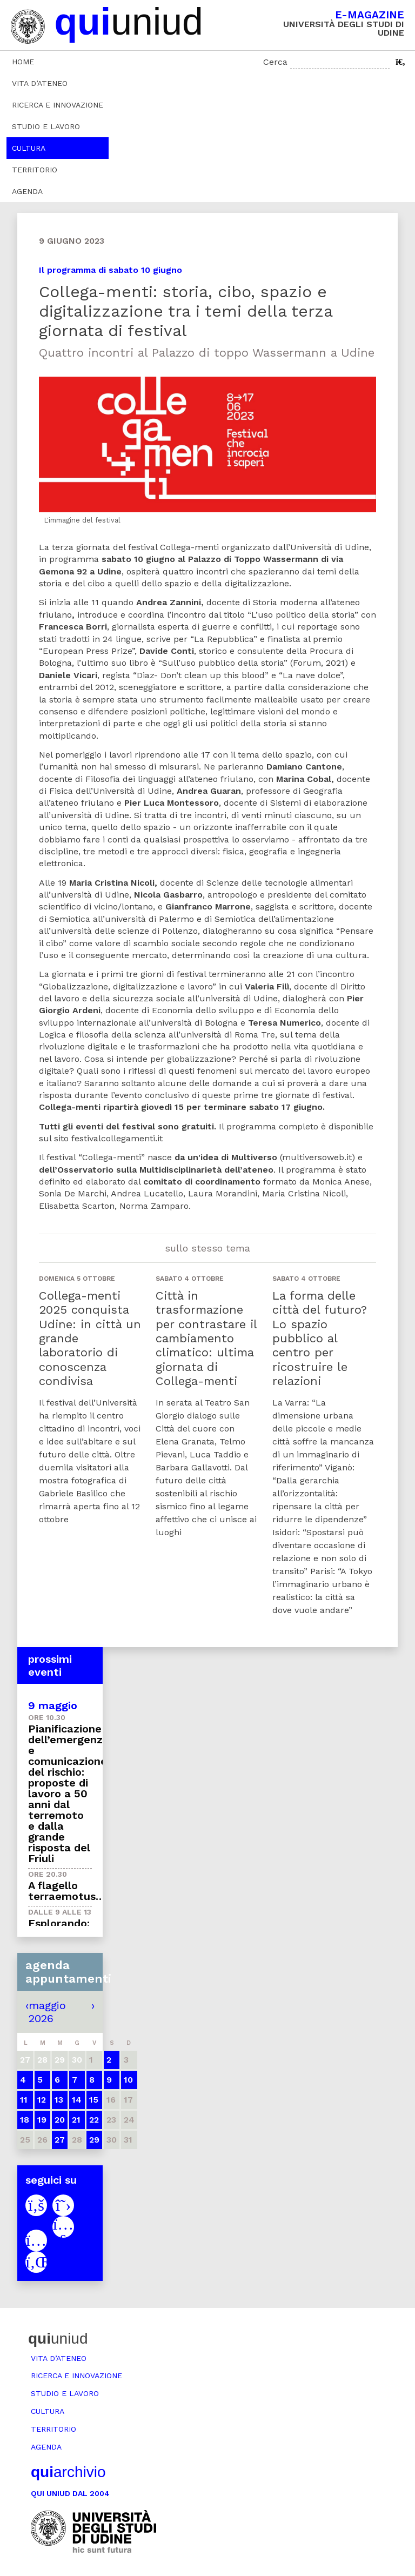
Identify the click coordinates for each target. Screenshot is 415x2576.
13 (59, 2100)
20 (60, 2120)
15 (93, 2100)
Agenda (27, 191)
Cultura (28, 148)
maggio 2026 (47, 2012)
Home (23, 61)
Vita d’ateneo (40, 83)
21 (76, 2120)
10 (128, 2080)
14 (77, 2100)
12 (41, 2100)
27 (60, 2140)
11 (24, 2100)
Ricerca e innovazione (57, 105)
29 (94, 2140)
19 (41, 2120)
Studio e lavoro (46, 126)
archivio (68, 2472)
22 (94, 2120)
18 (24, 2120)
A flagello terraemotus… (66, 1891)
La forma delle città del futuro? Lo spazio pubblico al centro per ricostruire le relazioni (319, 1338)
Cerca (275, 62)
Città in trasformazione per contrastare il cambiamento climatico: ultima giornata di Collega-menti (206, 1338)
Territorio (34, 169)
